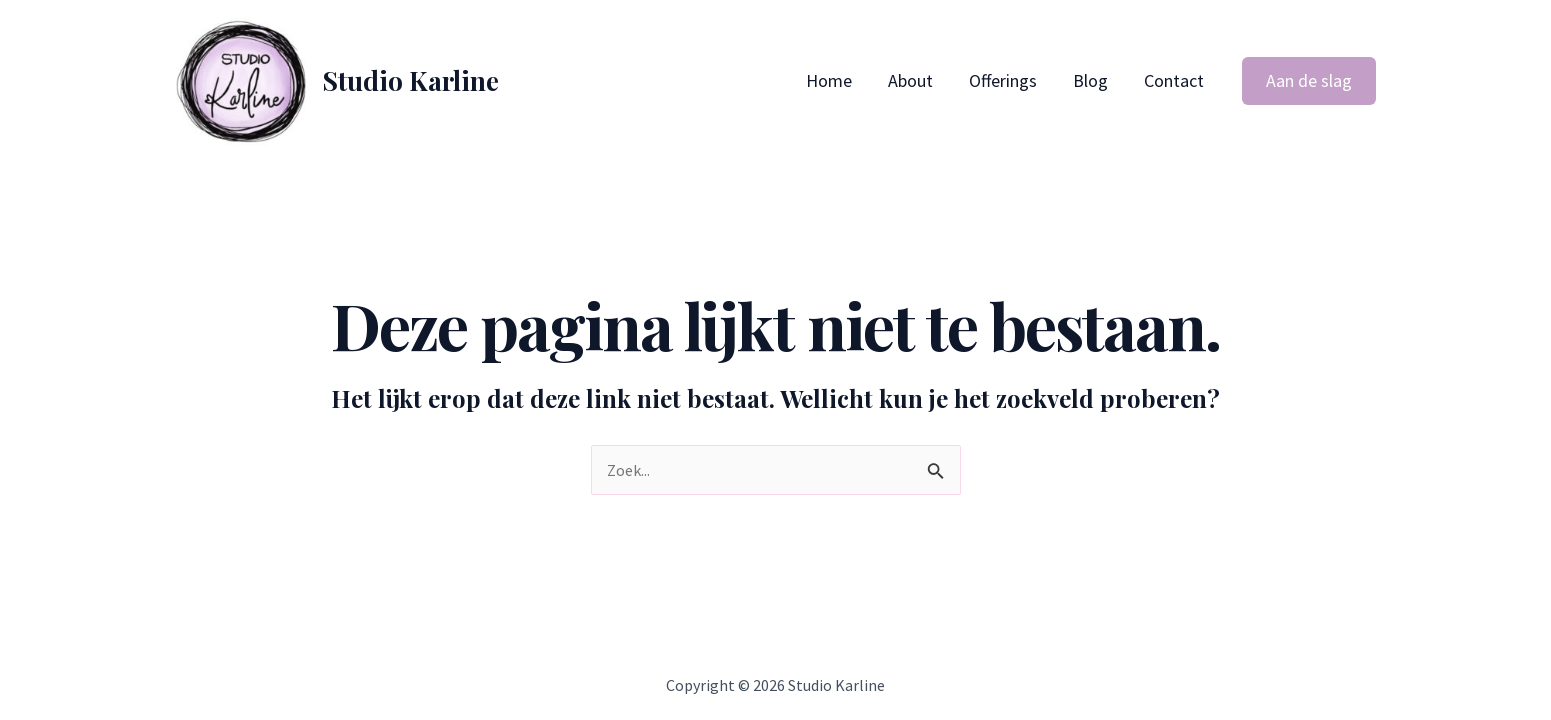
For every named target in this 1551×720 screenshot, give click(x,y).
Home (829, 80)
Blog (1090, 80)
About (910, 80)
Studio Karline (410, 80)
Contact (1174, 80)
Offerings (1003, 80)
